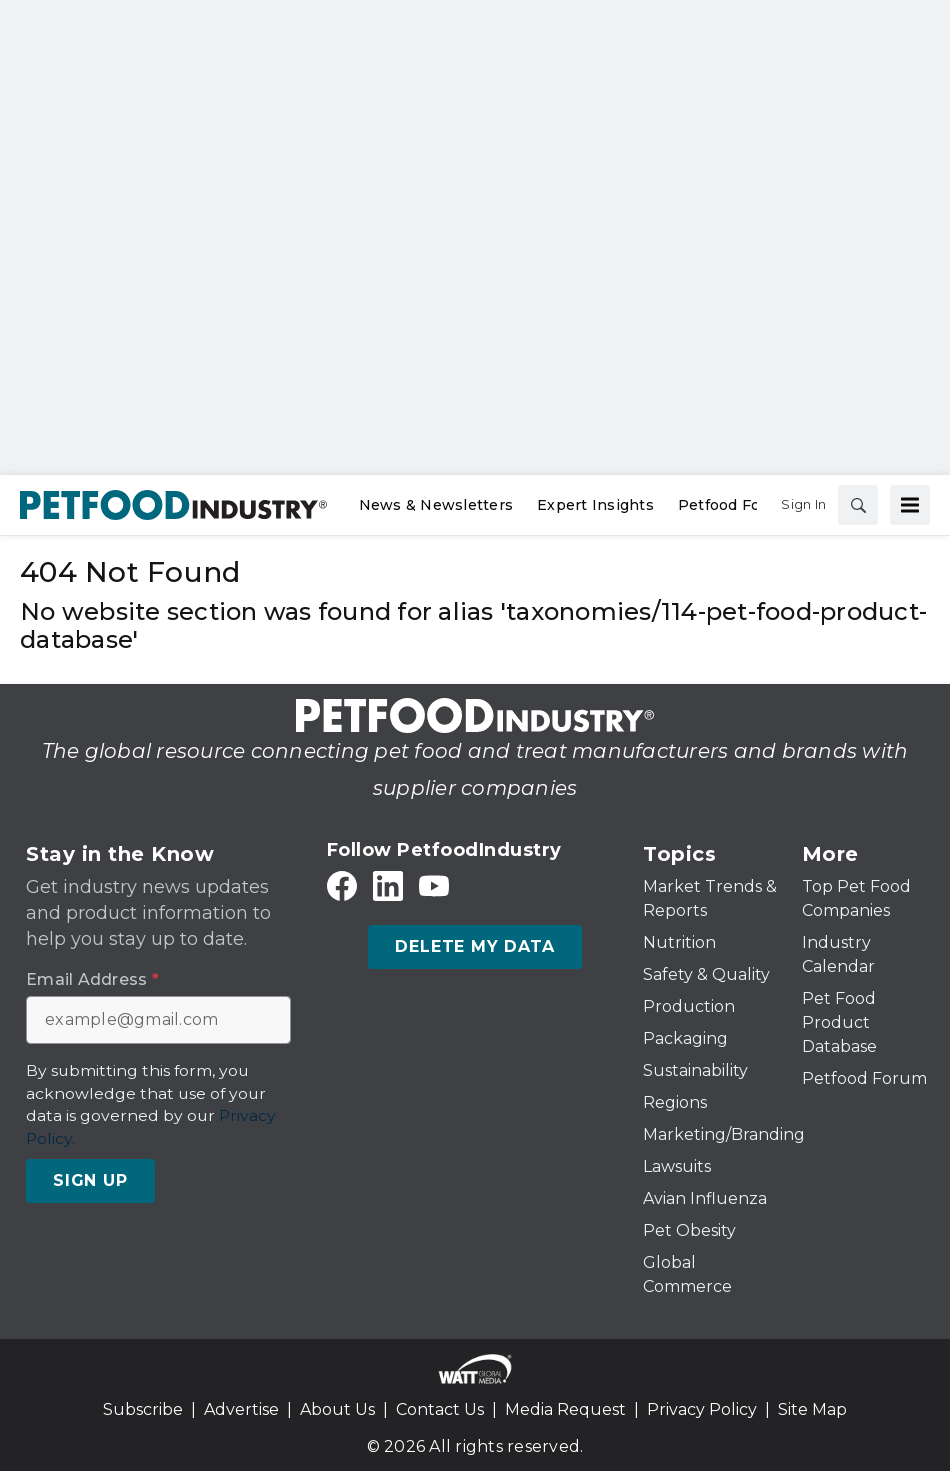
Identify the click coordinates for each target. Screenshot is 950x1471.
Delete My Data (474, 946)
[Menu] (910, 505)
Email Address (92, 980)
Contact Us (440, 1409)
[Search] (858, 505)
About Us (337, 1409)
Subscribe (143, 1409)
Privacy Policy (702, 1409)
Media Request (565, 1409)
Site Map (812, 1409)
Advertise (241, 1409)
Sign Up (90, 1180)
